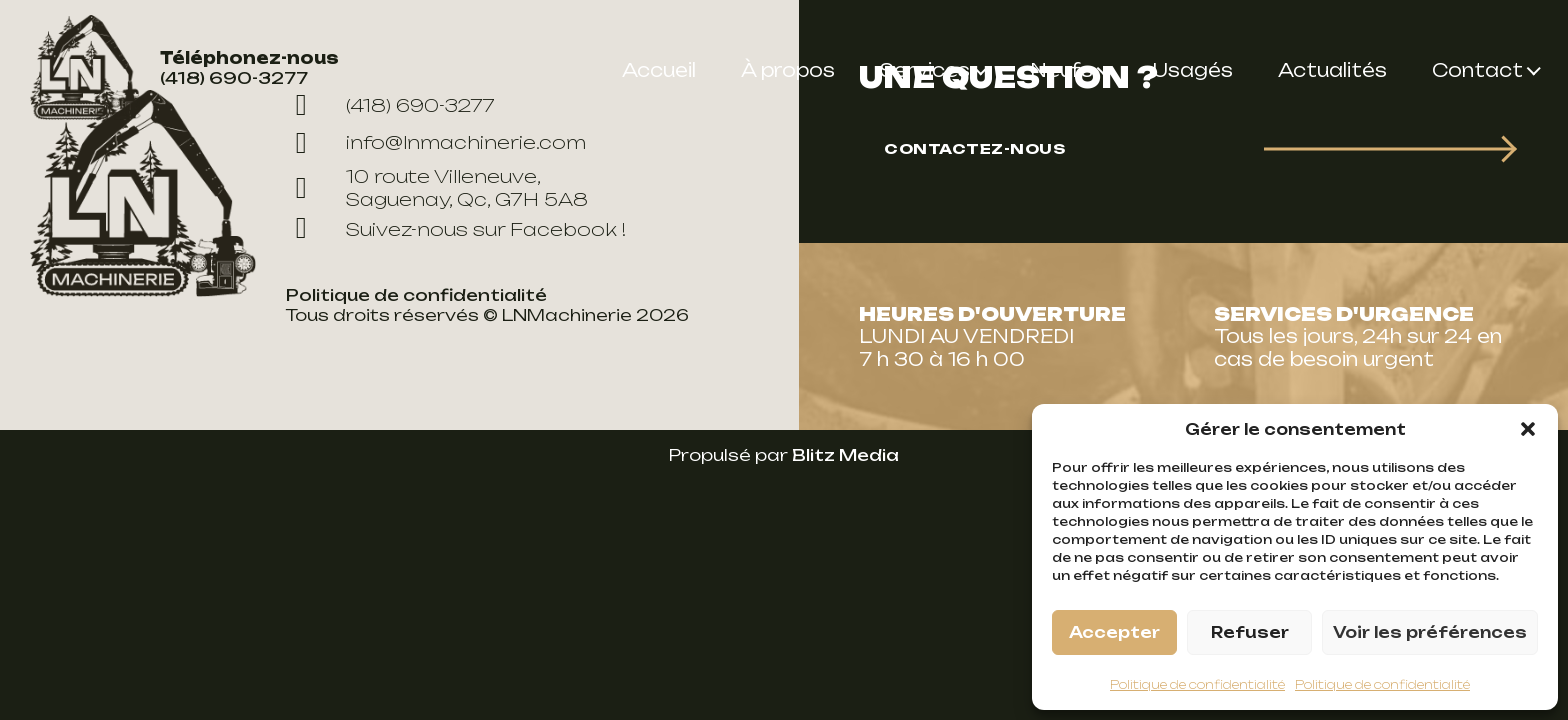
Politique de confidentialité (1197, 684)
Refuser (1250, 632)
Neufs (1061, 70)
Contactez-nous (974, 148)
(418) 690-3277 (234, 78)
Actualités (1332, 70)
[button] (1528, 429)
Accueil (659, 70)
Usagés (1193, 70)
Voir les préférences (1430, 632)
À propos (788, 70)
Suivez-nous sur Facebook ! (456, 229)
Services (925, 70)
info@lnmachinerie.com (436, 143)
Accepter (1114, 632)
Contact (1477, 70)
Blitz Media (845, 455)
